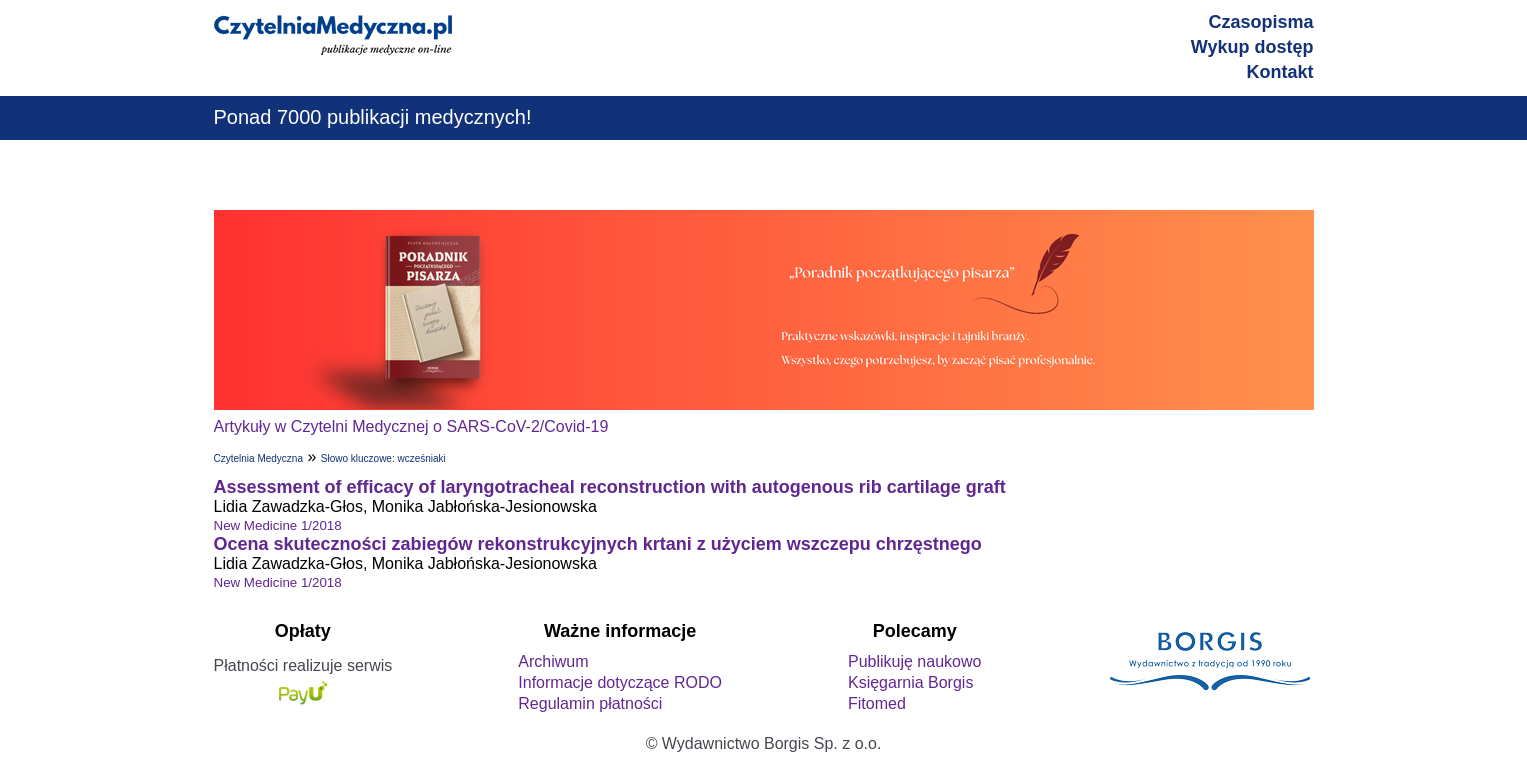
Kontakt (1280, 72)
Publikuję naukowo (914, 661)
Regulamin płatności (590, 703)
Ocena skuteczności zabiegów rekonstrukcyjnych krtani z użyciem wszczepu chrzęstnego (598, 544)
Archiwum (553, 661)
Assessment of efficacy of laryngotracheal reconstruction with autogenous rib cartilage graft (610, 487)
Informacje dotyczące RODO (620, 682)
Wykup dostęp (1252, 47)
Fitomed (877, 703)
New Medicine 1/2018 (278, 525)
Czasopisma (1260, 22)
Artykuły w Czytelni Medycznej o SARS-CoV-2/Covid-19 (411, 426)
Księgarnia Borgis (910, 682)
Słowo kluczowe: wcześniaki (383, 458)
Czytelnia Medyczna (258, 458)
